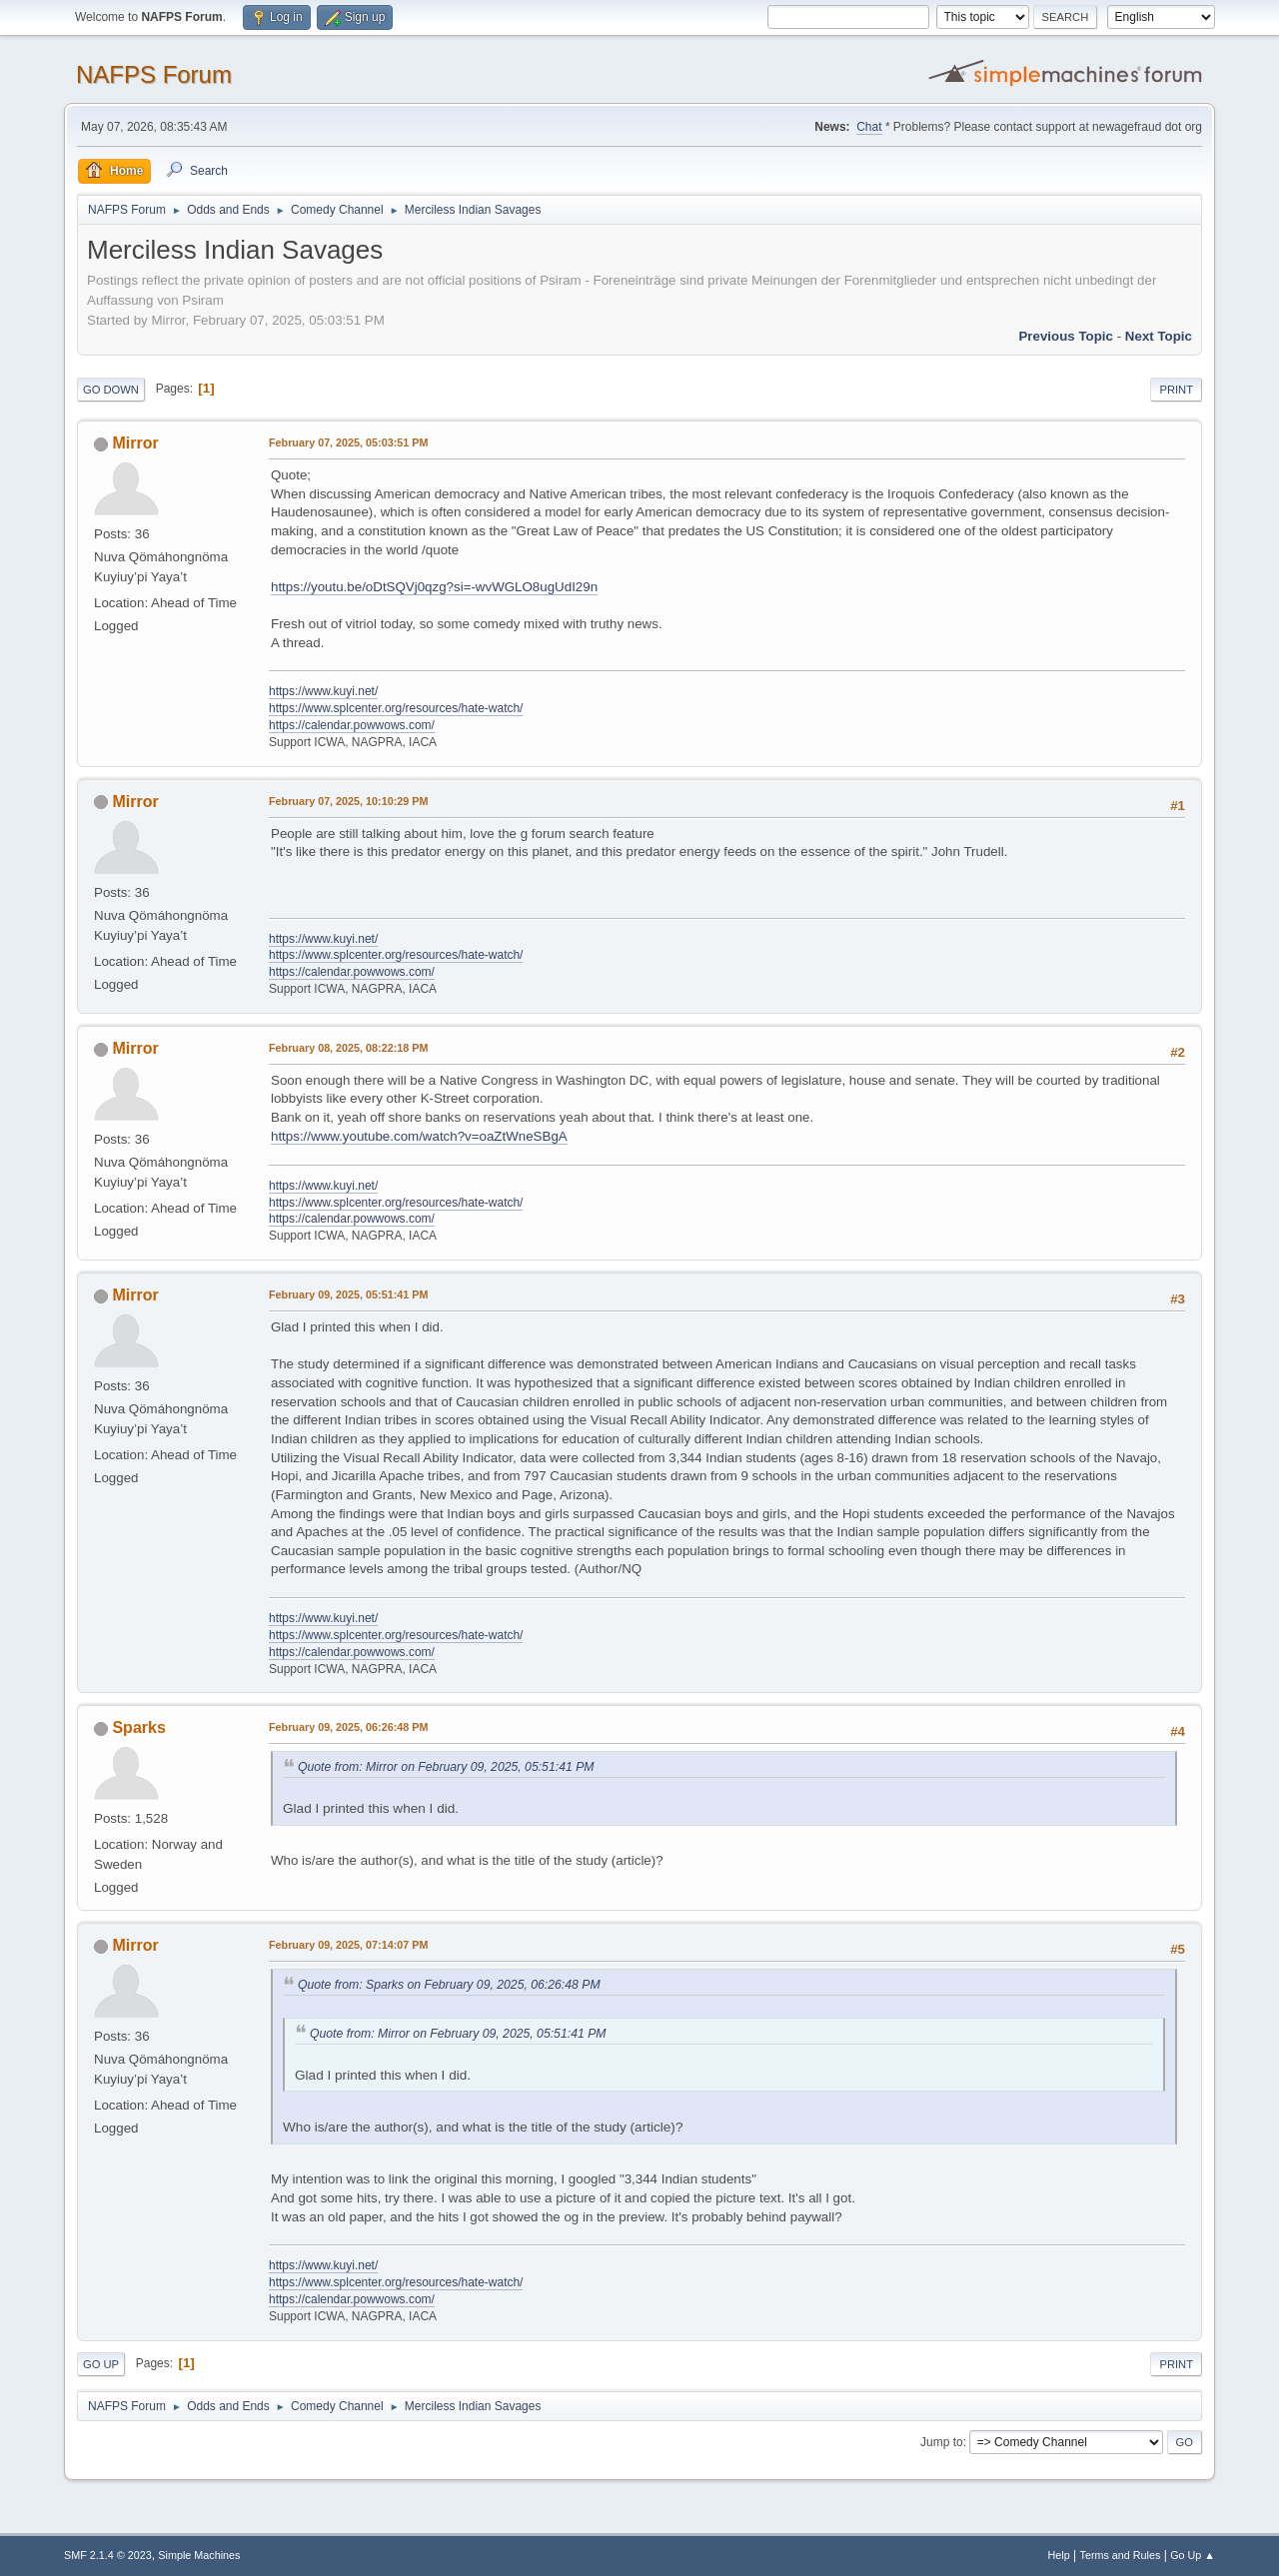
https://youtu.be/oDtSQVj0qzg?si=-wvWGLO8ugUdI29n (434, 586)
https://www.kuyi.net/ (323, 691)
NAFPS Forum (154, 74)
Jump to (941, 2442)
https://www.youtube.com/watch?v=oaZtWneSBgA (419, 1136)
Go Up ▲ (1192, 2555)
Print (1176, 390)
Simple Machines (199, 2555)
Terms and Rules (1120, 2555)
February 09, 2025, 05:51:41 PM (348, 1294)
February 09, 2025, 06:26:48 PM (348, 1727)
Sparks (138, 1727)
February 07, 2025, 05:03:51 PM (348, 442)
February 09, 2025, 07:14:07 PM (348, 1945)
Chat (868, 127)
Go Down (111, 390)
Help (1059, 2555)
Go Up (101, 2364)
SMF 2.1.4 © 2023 (108, 2555)
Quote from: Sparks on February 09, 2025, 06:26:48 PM (449, 1985)
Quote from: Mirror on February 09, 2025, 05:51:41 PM (446, 1767)
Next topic (1158, 336)
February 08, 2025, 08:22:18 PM (348, 1048)
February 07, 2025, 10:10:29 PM (348, 801)
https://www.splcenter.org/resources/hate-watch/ (396, 708)
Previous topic (1065, 336)
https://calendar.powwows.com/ (352, 725)
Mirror (135, 442)
